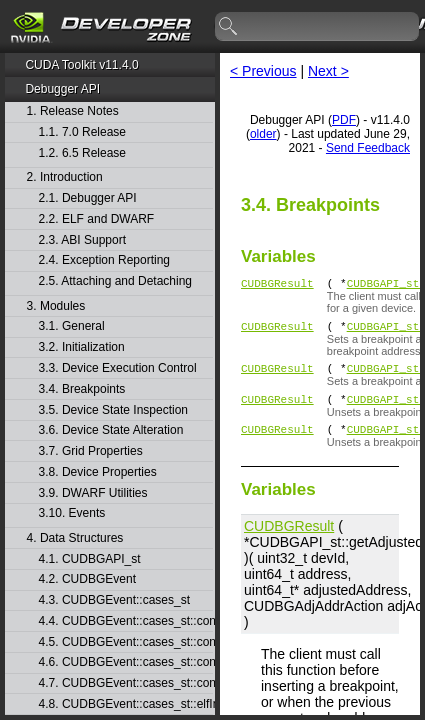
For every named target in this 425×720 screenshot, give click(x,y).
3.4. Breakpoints (82, 389)
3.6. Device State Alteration (111, 430)
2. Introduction (65, 177)
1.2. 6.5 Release (82, 153)
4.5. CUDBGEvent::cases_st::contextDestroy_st (126, 642)
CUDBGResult (277, 285)
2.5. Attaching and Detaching (115, 281)
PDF (344, 120)
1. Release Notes (73, 111)
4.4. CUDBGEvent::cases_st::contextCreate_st (126, 621)
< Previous (263, 71)
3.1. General (72, 326)
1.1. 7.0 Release (82, 132)
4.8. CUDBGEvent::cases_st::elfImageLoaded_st (126, 704)
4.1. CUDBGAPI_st (90, 559)
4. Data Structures (75, 538)
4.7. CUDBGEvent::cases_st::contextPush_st (126, 683)
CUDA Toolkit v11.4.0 (81, 65)
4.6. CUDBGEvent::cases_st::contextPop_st (126, 662)
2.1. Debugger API (88, 198)
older (263, 134)
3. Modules (56, 306)
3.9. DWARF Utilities (93, 493)
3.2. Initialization (82, 347)
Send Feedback (368, 148)
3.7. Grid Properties (91, 451)
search (229, 27)
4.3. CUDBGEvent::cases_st (114, 600)
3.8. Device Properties (98, 472)
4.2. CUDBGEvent (87, 579)
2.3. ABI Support (82, 240)
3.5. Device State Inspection (113, 410)
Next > (328, 71)
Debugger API (62, 89)
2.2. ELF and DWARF (97, 219)
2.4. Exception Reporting (104, 260)
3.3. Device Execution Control (118, 368)
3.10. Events (72, 513)
